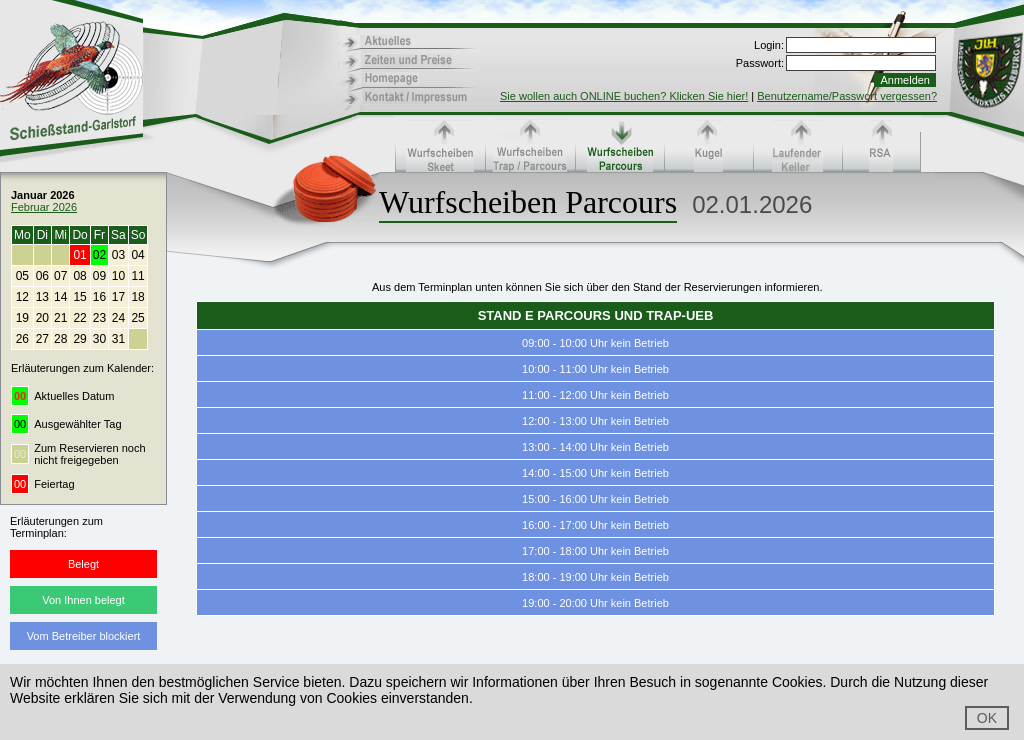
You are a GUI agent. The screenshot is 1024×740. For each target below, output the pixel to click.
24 (118, 318)
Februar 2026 (44, 207)
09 (99, 276)
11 (137, 276)
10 (118, 276)
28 (60, 339)
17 (118, 297)
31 (118, 339)
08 (79, 276)
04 (137, 255)
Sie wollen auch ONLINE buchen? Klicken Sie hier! (624, 96)
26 (22, 339)
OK (987, 718)
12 (22, 297)
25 (137, 318)
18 (137, 297)
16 (99, 297)
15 (79, 297)
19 (22, 318)
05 (22, 276)
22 (79, 318)
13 (42, 297)
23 (99, 318)
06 (42, 276)
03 (118, 255)
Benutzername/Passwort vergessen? (847, 96)
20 (42, 318)
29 (79, 339)
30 (99, 339)
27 (42, 339)
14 (60, 297)
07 (60, 276)
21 (60, 318)
